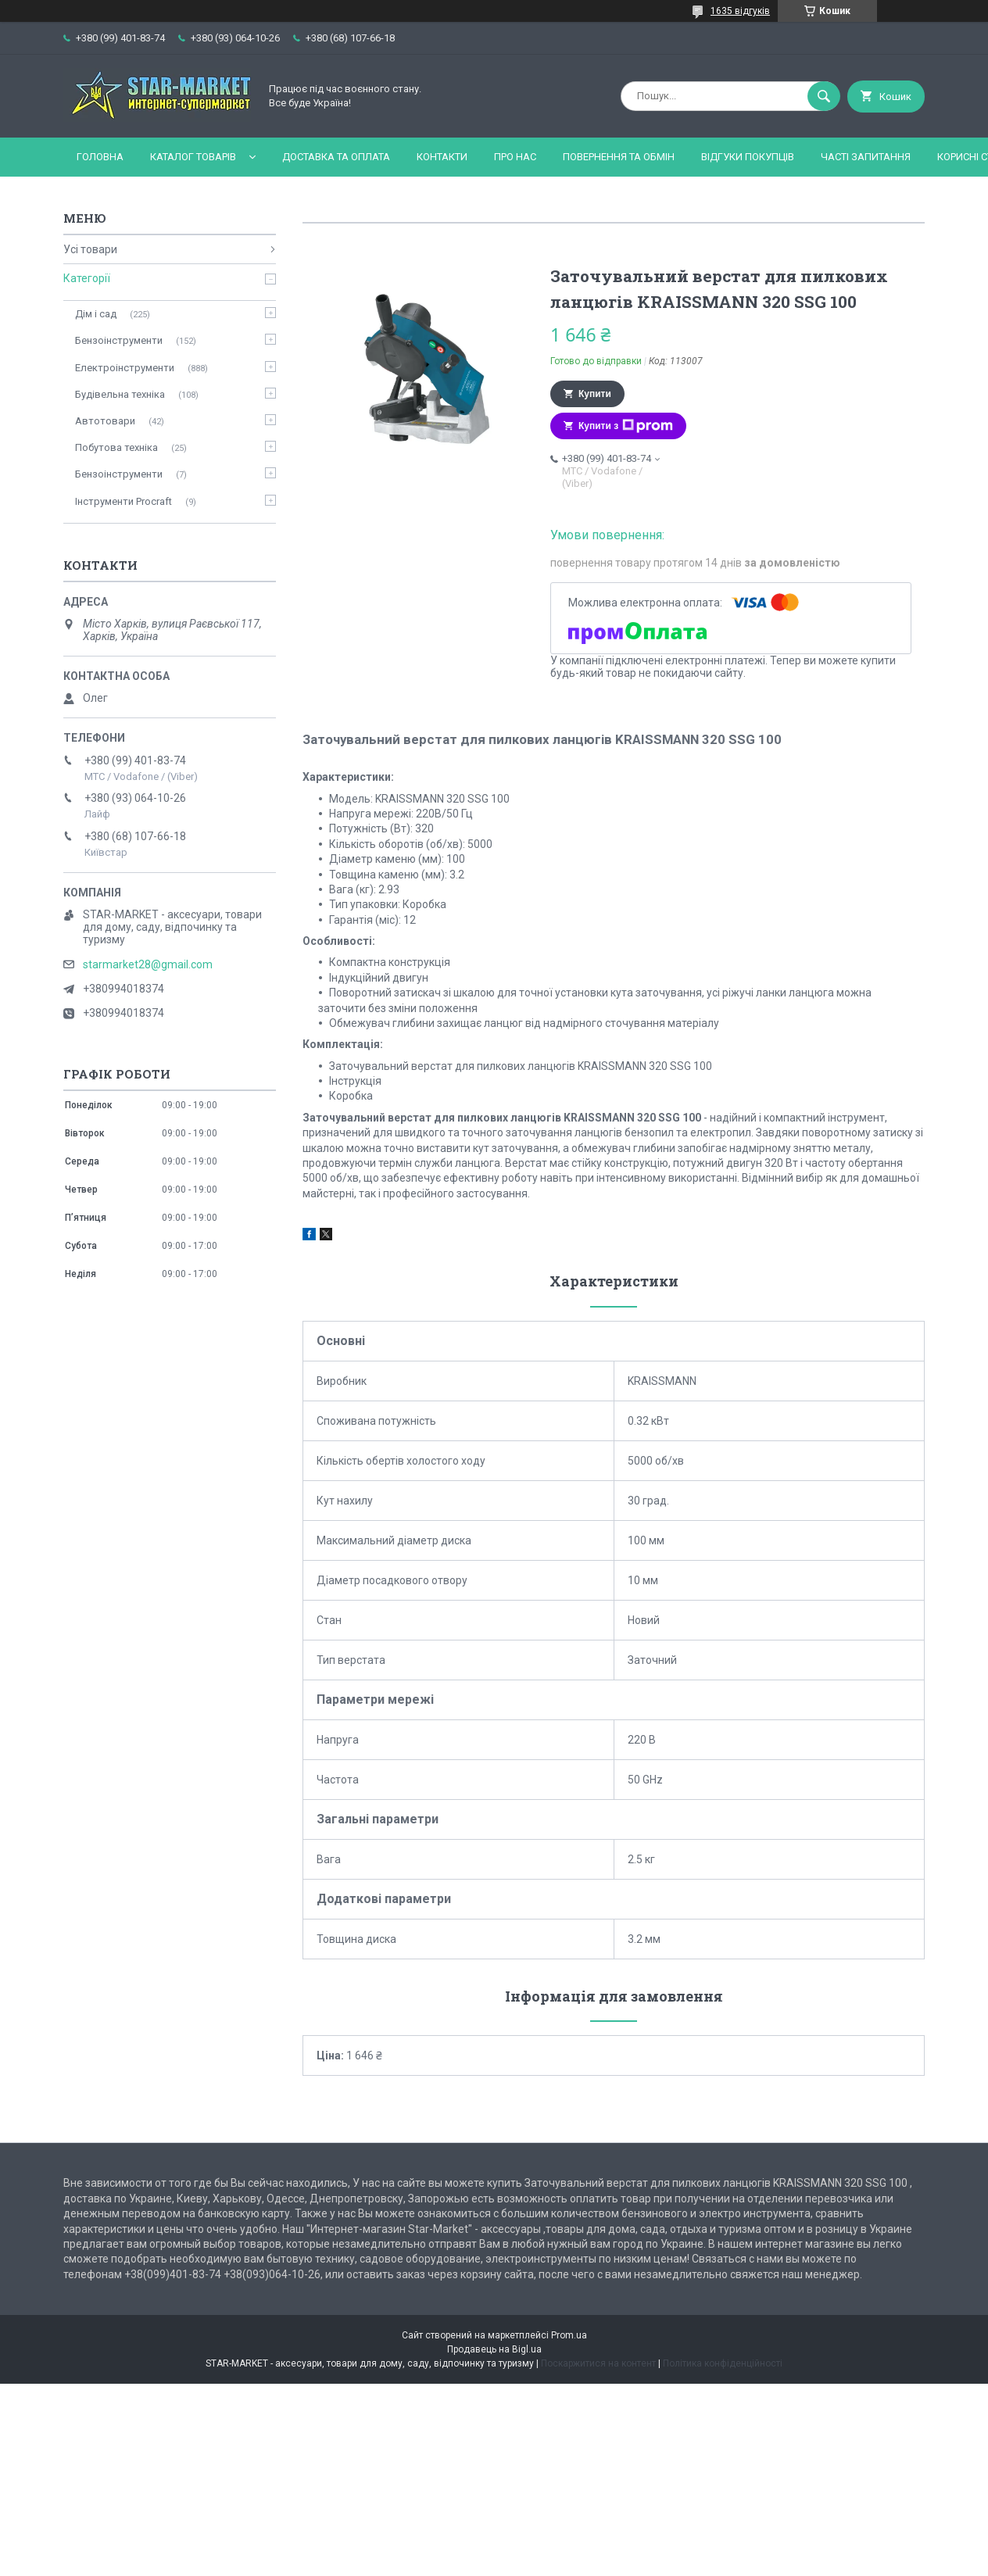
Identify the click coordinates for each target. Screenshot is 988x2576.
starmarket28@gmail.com (148, 964)
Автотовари (105, 421)
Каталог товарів (193, 157)
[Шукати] (823, 96)
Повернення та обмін (619, 157)
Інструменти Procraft (123, 501)
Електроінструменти (124, 368)
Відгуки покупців (747, 157)
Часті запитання (866, 157)
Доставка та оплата (336, 157)
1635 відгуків (740, 10)
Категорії (86, 278)
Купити (594, 393)
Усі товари (90, 249)
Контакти (442, 157)
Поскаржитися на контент (598, 2363)
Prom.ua (569, 2335)
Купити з (625, 426)
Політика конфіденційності (722, 2363)
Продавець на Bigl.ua (494, 2349)
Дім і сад (95, 314)
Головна (100, 157)
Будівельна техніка (120, 394)
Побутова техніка (116, 447)
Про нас (515, 157)
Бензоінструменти (119, 340)
